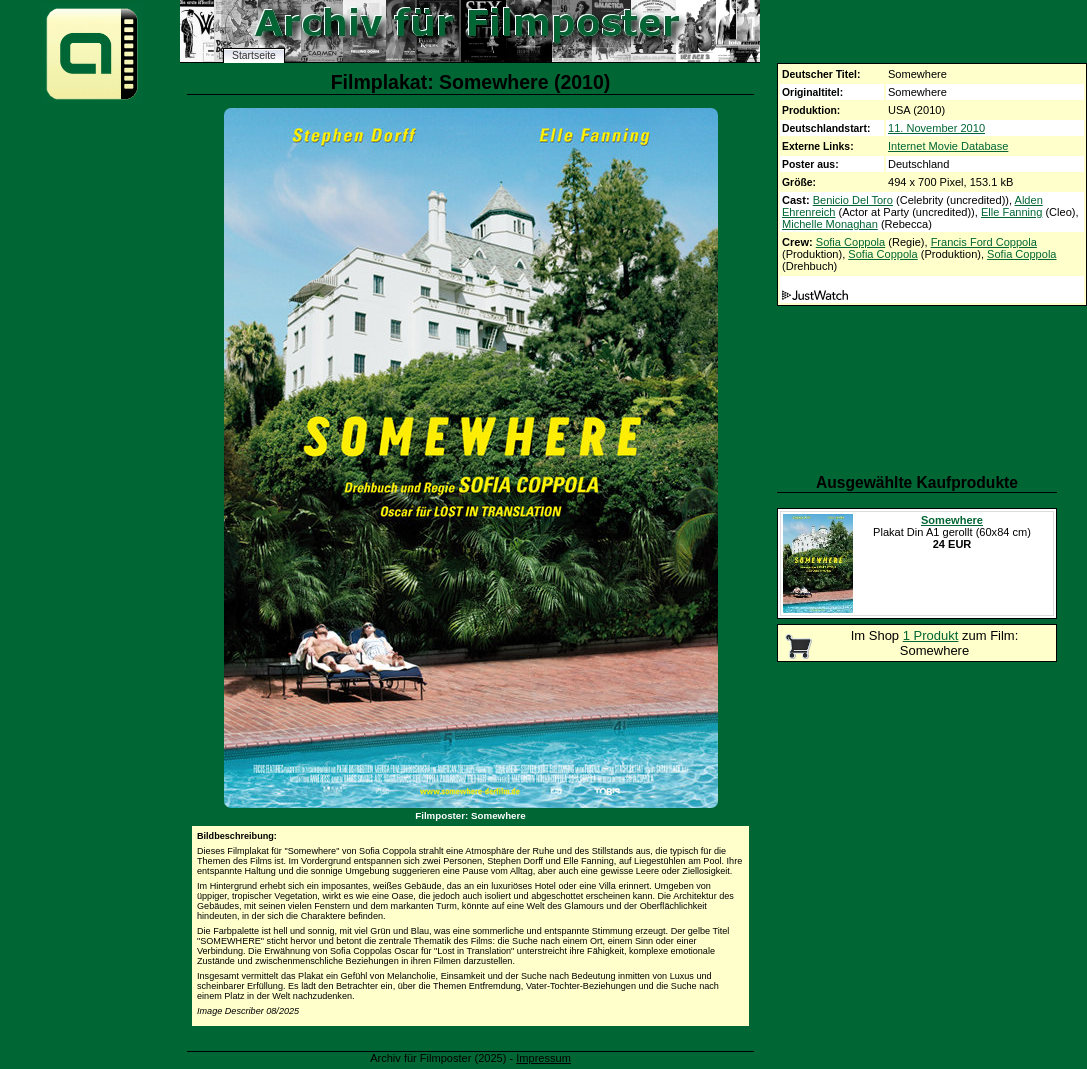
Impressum (543, 1058)
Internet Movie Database (948, 146)
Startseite (254, 55)
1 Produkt (931, 635)
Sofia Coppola (850, 242)
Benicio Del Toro (853, 200)
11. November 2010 (936, 128)
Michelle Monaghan (830, 224)
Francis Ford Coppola (984, 242)
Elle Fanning (1011, 212)
